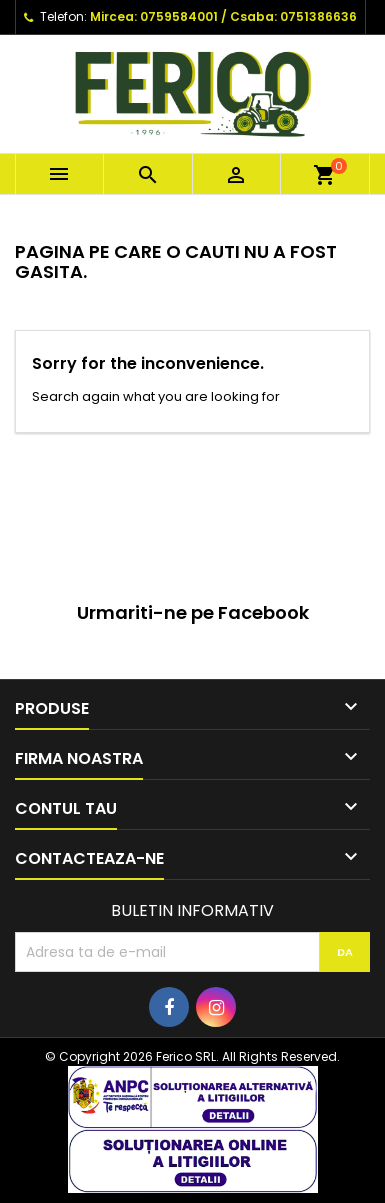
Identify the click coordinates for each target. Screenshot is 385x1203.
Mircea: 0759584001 (154, 16)
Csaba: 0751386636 (293, 16)
